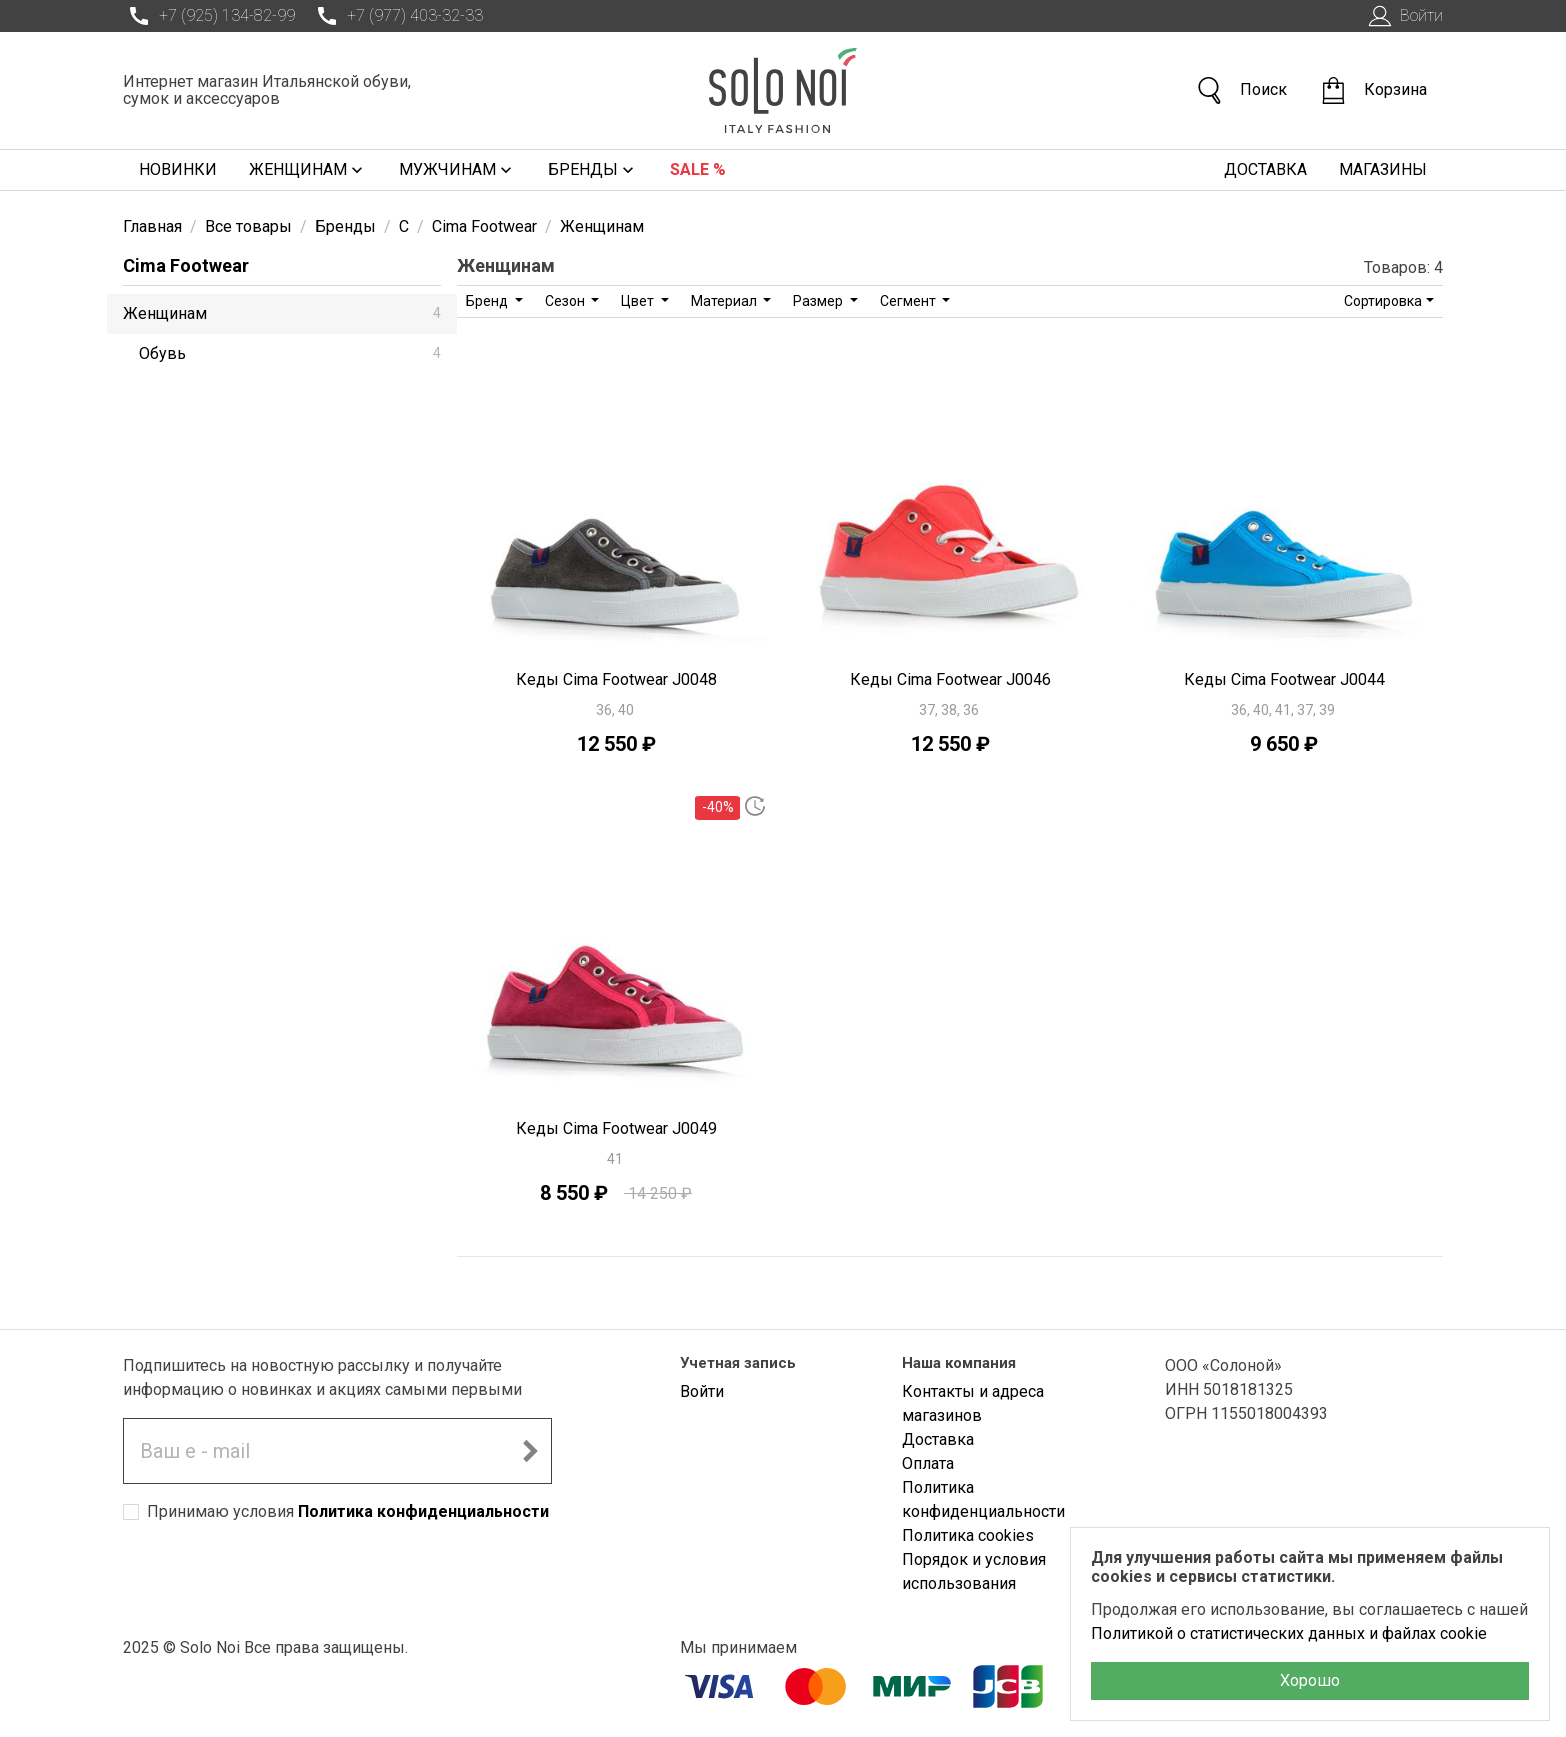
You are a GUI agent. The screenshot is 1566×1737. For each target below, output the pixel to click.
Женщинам (308, 170)
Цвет (639, 301)
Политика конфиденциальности (423, 1511)
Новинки (178, 169)
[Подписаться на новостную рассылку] (530, 1451)
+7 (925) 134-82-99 (209, 16)
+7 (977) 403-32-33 (397, 16)
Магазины (1383, 169)
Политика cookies (968, 1535)
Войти (1403, 16)
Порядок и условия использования (974, 1571)
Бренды (593, 170)
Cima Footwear (186, 265)
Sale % (698, 169)
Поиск (1241, 90)
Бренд (488, 301)
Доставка (1265, 169)
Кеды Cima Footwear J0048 (616, 679)
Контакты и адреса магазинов (973, 1403)
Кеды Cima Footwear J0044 (1284, 679)
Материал (725, 301)
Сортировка (1383, 301)
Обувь (290, 353)
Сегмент (909, 301)
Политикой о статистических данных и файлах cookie (1289, 1633)
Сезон (566, 301)
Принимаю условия (348, 1511)
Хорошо (1310, 1680)
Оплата (928, 1463)
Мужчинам (457, 170)
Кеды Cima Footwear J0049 (616, 1128)
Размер (819, 301)
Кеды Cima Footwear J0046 (950, 679)
